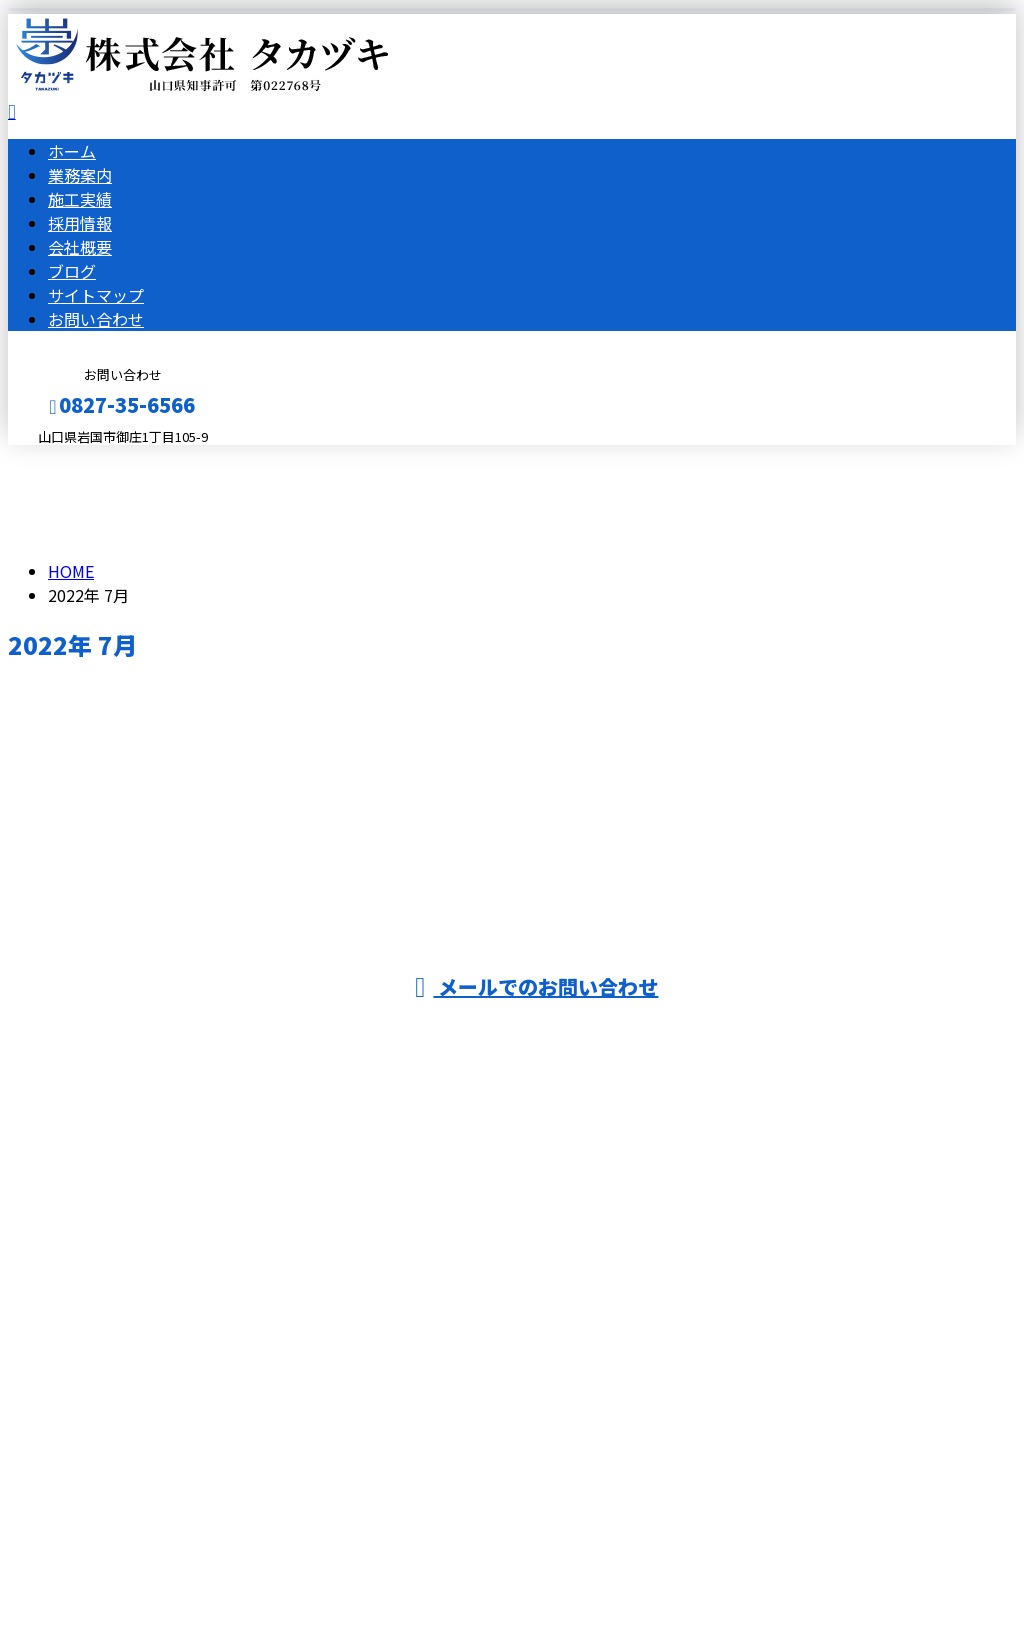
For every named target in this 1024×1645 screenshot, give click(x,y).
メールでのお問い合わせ (536, 986)
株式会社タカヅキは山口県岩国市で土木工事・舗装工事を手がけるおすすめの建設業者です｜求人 (512, 1577)
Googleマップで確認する (105, 1458)
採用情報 (80, 223)
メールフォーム (78, 457)
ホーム (72, 151)
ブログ (72, 271)
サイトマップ (96, 295)
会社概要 (80, 247)
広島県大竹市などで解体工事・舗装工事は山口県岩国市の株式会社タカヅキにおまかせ (359, 1352)
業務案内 (80, 175)
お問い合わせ (96, 319)
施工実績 (80, 199)
